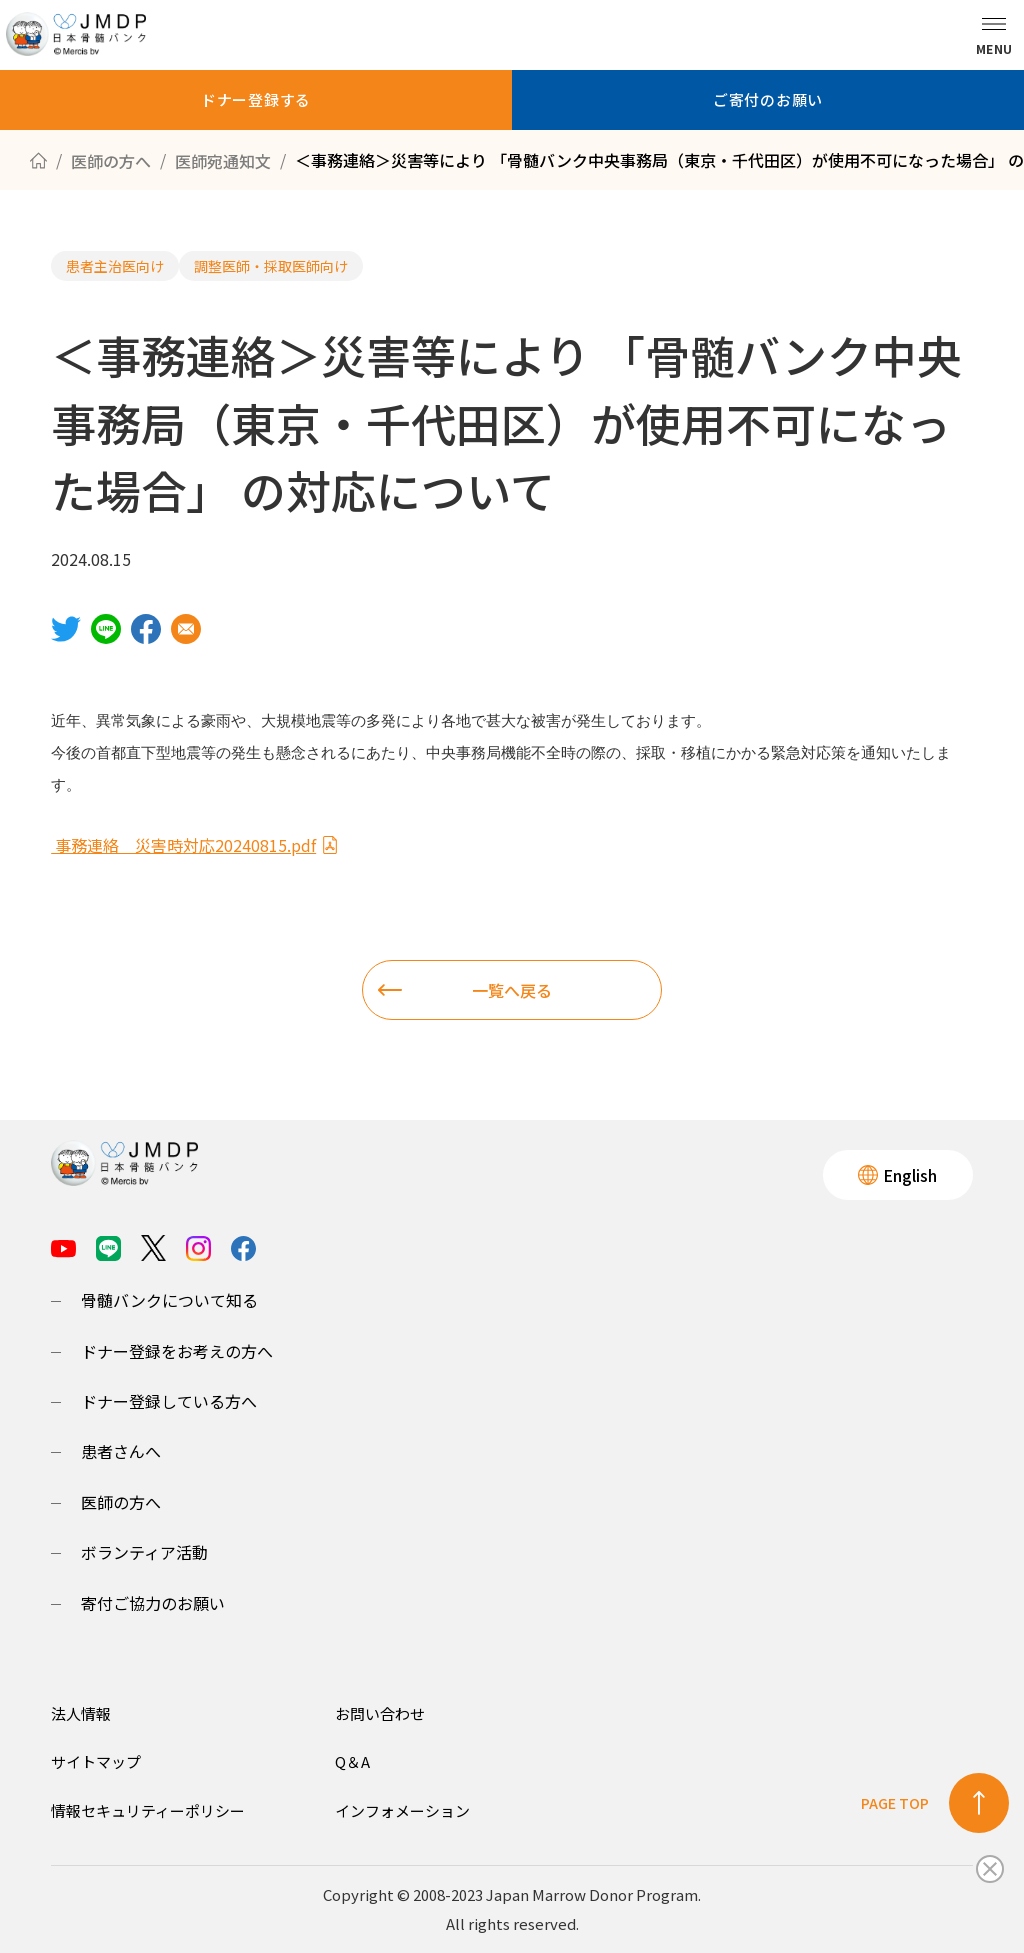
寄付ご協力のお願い (153, 1603)
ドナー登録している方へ (169, 1401)
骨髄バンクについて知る (169, 1300)
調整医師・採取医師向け (271, 266)
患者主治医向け (115, 266)
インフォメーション (402, 1810)
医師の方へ (121, 1502)
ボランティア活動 (144, 1552)
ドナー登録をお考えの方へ (177, 1351)
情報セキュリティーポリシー (148, 1810)
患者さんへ (121, 1451)
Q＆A (352, 1761)
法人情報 (81, 1713)
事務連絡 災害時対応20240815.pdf (195, 845)
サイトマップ (96, 1761)
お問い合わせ (380, 1713)
